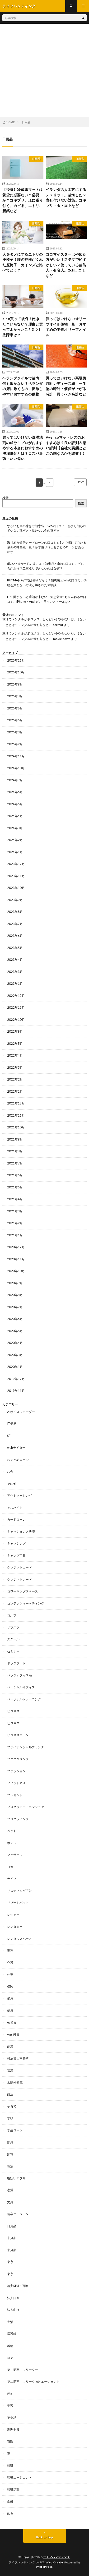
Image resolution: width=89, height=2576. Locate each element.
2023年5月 (15, 948)
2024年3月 (15, 828)
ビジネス (13, 1711)
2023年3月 (15, 972)
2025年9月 (15, 684)
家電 (10, 2154)
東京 (10, 2262)
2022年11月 (16, 1007)
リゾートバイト (18, 1902)
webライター (16, 1447)
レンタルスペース (19, 1939)
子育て (11, 2106)
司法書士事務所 (18, 2058)
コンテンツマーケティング (25, 1603)
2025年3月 (15, 732)
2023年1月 (15, 983)
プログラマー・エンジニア (25, 1807)
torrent (58, 625)
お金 (10, 1471)
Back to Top (44, 2537)
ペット (11, 1831)
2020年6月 (15, 1319)
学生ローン (15, 2130)
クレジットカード (19, 1567)
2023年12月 (16, 864)
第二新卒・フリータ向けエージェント (33, 2381)
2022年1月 (15, 1091)
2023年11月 (16, 876)
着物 (10, 2346)
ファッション (16, 1771)
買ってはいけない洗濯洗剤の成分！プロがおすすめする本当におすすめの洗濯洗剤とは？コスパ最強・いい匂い (22, 448)
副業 (10, 2046)
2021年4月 (15, 1199)
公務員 (11, 2022)
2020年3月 (15, 1355)
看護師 (11, 2334)
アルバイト (15, 1507)
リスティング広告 (19, 1891)
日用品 (36, 159)
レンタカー (15, 1926)
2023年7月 (15, 924)
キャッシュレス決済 (21, 1531)
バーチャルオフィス (21, 1687)
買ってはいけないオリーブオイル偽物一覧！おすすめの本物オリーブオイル (66, 327)
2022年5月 (15, 1043)
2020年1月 (15, 1367)
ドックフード (16, 1663)
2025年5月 (15, 720)
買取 (10, 2441)
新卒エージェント (19, 2214)
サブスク (13, 1627)
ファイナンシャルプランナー (27, 1747)
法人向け (13, 2310)
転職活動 (13, 2489)
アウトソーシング (19, 1495)
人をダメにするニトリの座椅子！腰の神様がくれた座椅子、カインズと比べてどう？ (22, 262)
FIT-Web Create (51, 2562)
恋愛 (10, 2190)
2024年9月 (15, 780)
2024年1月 (15, 852)
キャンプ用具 (16, 1555)
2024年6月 (15, 792)
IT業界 (11, 1424)
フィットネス (16, 1783)
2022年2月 (15, 1079)
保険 (10, 1986)
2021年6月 (15, 1175)
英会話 (11, 2418)
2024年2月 (15, 840)
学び (10, 2118)
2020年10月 (16, 1271)
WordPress (44, 2566)
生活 (10, 2322)
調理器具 (13, 2429)
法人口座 (13, 2298)
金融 (10, 2501)
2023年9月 (15, 900)
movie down (61, 639)
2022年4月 (15, 1055)
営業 (10, 2070)
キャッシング (16, 1543)
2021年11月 (16, 1115)
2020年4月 (15, 1343)
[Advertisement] (44, 70)
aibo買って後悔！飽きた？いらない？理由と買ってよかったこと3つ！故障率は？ (22, 327)
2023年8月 (15, 912)
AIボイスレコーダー (21, 1412)
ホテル (11, 1843)
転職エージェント (19, 2477)
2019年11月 (16, 1391)
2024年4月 (15, 816)
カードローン (16, 1519)
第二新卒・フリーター (22, 2370)
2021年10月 (16, 1127)
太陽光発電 (15, 2082)
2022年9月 (15, 1031)
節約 (10, 2394)
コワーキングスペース (22, 1591)
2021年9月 (15, 1139)
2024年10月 (16, 768)
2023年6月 (15, 936)
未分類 (11, 2238)
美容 (10, 2405)
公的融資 (13, 2034)
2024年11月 (16, 756)
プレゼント (15, 1795)
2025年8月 (15, 696)
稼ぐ (10, 2358)
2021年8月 (15, 1151)
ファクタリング (18, 1759)
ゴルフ (11, 1615)
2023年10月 (16, 888)
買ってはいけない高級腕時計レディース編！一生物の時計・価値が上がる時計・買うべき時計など (66, 386)
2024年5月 (15, 804)
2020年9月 (15, 1283)
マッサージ (15, 1855)
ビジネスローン (18, 1735)
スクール (13, 1639)
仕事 (10, 1974)
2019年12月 (16, 1379)
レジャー (13, 1915)
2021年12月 (16, 1103)
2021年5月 (15, 1187)
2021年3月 (15, 1211)
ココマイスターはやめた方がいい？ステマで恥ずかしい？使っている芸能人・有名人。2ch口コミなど (66, 265)
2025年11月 (16, 660)
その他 (11, 1484)
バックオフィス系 (19, 1675)
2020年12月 (16, 1247)
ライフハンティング (56, 2557)
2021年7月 (15, 1163)
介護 (10, 1962)
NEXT (80, 482)
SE (8, 1436)
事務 (10, 1950)
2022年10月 (16, 1019)
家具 (10, 2142)
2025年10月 (16, 672)
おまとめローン (18, 1460)
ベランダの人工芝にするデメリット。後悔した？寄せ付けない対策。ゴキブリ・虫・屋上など (66, 197)
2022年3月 (15, 1067)
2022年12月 (16, 996)
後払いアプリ (16, 2178)
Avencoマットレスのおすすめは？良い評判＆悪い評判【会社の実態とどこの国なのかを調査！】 (66, 445)
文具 (10, 2202)
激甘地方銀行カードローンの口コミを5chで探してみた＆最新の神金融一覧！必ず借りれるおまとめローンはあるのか (46, 547)
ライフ (11, 1879)
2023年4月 (15, 959)
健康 (10, 1998)
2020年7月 (15, 1307)
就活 (10, 2166)
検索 (5, 498)
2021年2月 (15, 1223)
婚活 (10, 2094)
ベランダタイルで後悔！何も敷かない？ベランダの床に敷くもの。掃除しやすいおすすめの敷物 (22, 386)
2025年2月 (15, 744)
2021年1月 (15, 1235)
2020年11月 (16, 1259)
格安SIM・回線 (17, 2286)
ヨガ (10, 1867)
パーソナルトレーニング (24, 1699)
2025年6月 (15, 708)
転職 (10, 2465)
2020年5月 (15, 1331)
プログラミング (18, 1819)
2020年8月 (15, 1295)
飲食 (10, 2513)
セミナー (13, 1651)
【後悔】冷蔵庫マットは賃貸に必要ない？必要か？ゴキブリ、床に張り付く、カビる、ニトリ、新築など (22, 200)
